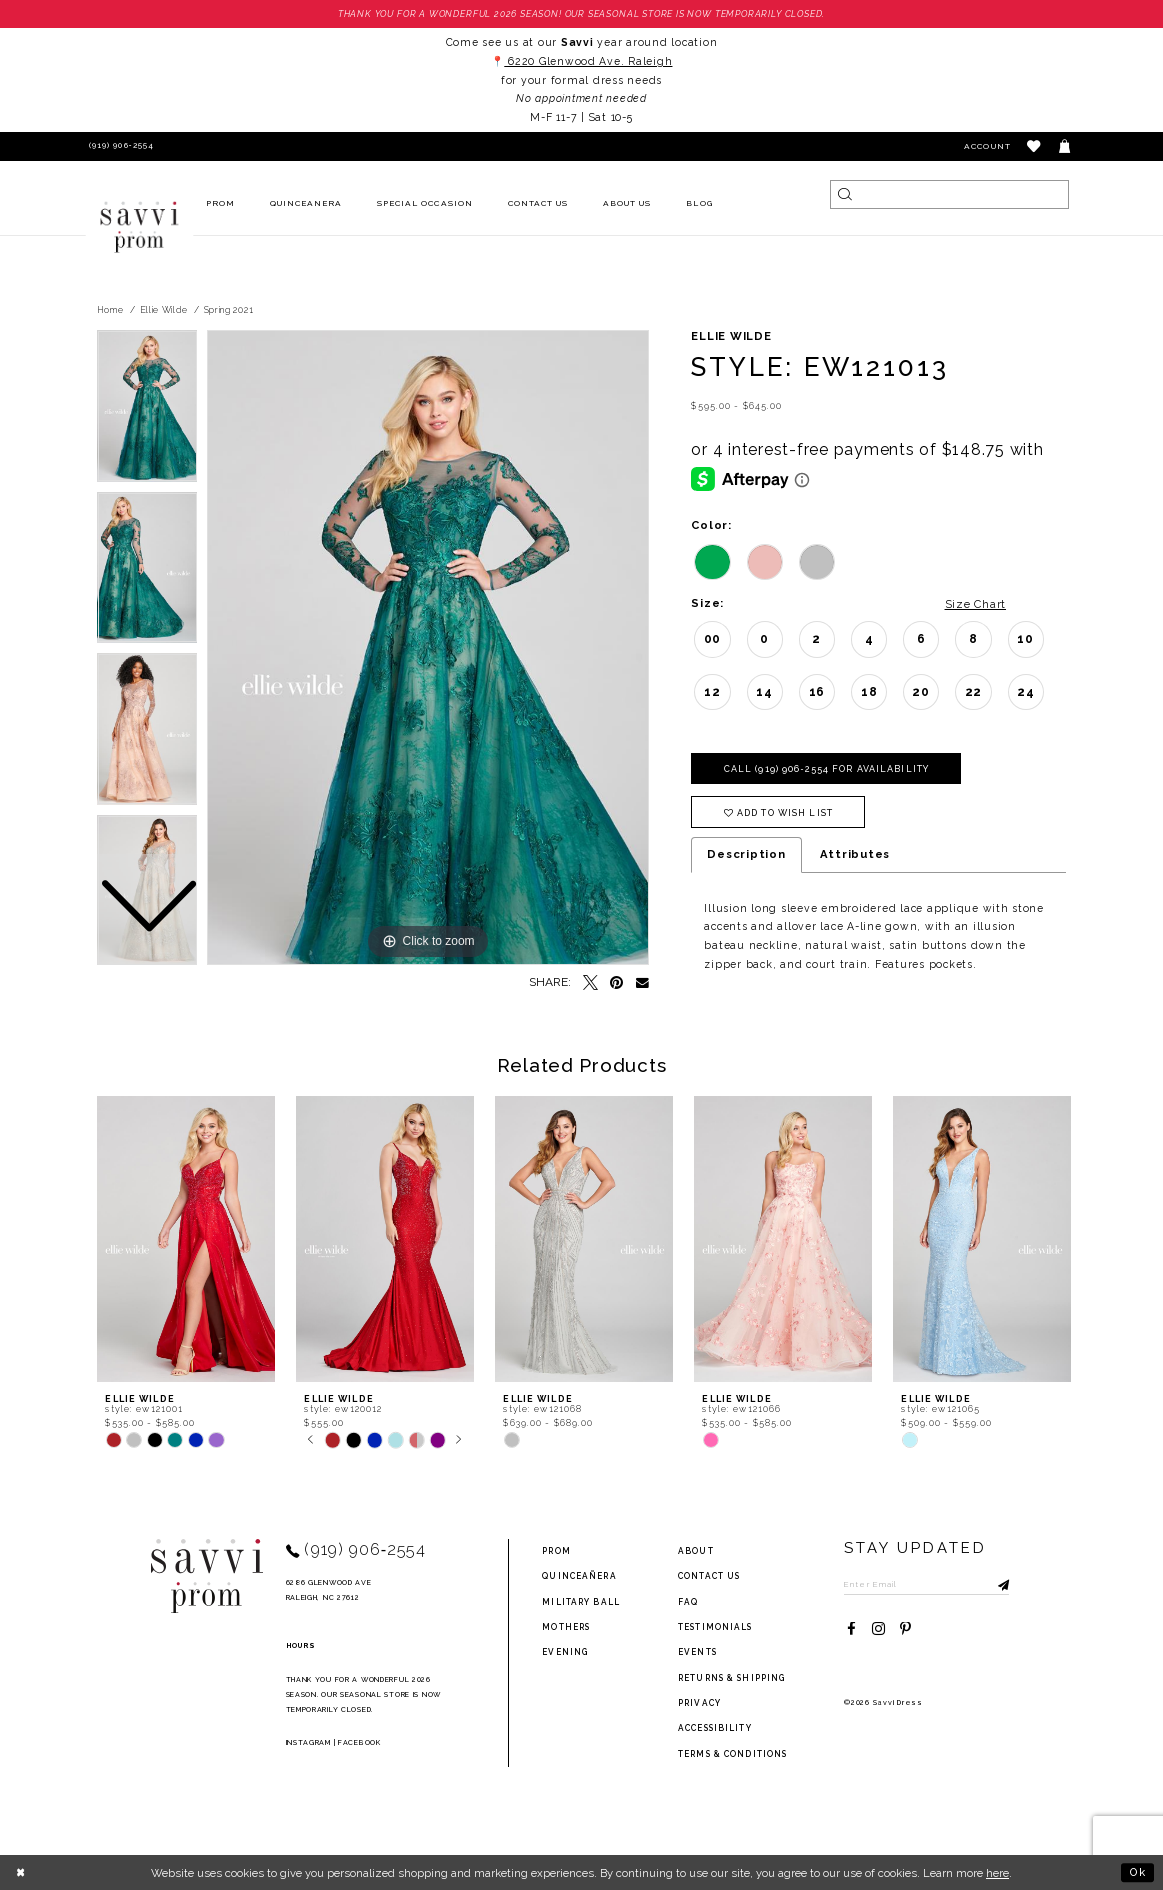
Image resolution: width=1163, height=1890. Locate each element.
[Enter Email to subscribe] (926, 1584)
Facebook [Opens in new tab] (359, 1742)
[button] (1034, 146)
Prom (556, 1551)
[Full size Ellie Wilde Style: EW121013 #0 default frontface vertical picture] (428, 648)
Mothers (566, 1627)
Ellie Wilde (164, 310)
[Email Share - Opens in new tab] (642, 983)
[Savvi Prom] (139, 227)
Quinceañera (579, 1576)
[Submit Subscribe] (994, 1584)
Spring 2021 (229, 310)
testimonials (715, 1627)
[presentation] (186, 1238)
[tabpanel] (428, 648)
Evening (565, 1652)
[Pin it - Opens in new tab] (617, 983)
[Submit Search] (844, 194)
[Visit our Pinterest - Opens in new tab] (905, 1629)
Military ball (581, 1602)
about (696, 1551)
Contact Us (709, 1576)
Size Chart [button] (975, 604)
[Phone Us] (118, 146)
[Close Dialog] (21, 1872)
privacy (699, 1703)
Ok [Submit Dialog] (1138, 1872)
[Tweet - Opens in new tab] (590, 983)
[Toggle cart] (1065, 146)
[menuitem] (220, 204)
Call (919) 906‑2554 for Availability (826, 769)
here (997, 1873)
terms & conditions (732, 1754)
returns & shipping (731, 1678)
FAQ (688, 1602)
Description (746, 854)
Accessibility (715, 1728)
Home (110, 310)
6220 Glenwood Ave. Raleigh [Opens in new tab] (588, 61)
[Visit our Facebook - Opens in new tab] (851, 1629)
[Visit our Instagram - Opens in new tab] (878, 1629)
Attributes (855, 854)
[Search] (949, 194)
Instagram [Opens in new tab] (308, 1742)
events (697, 1652)
